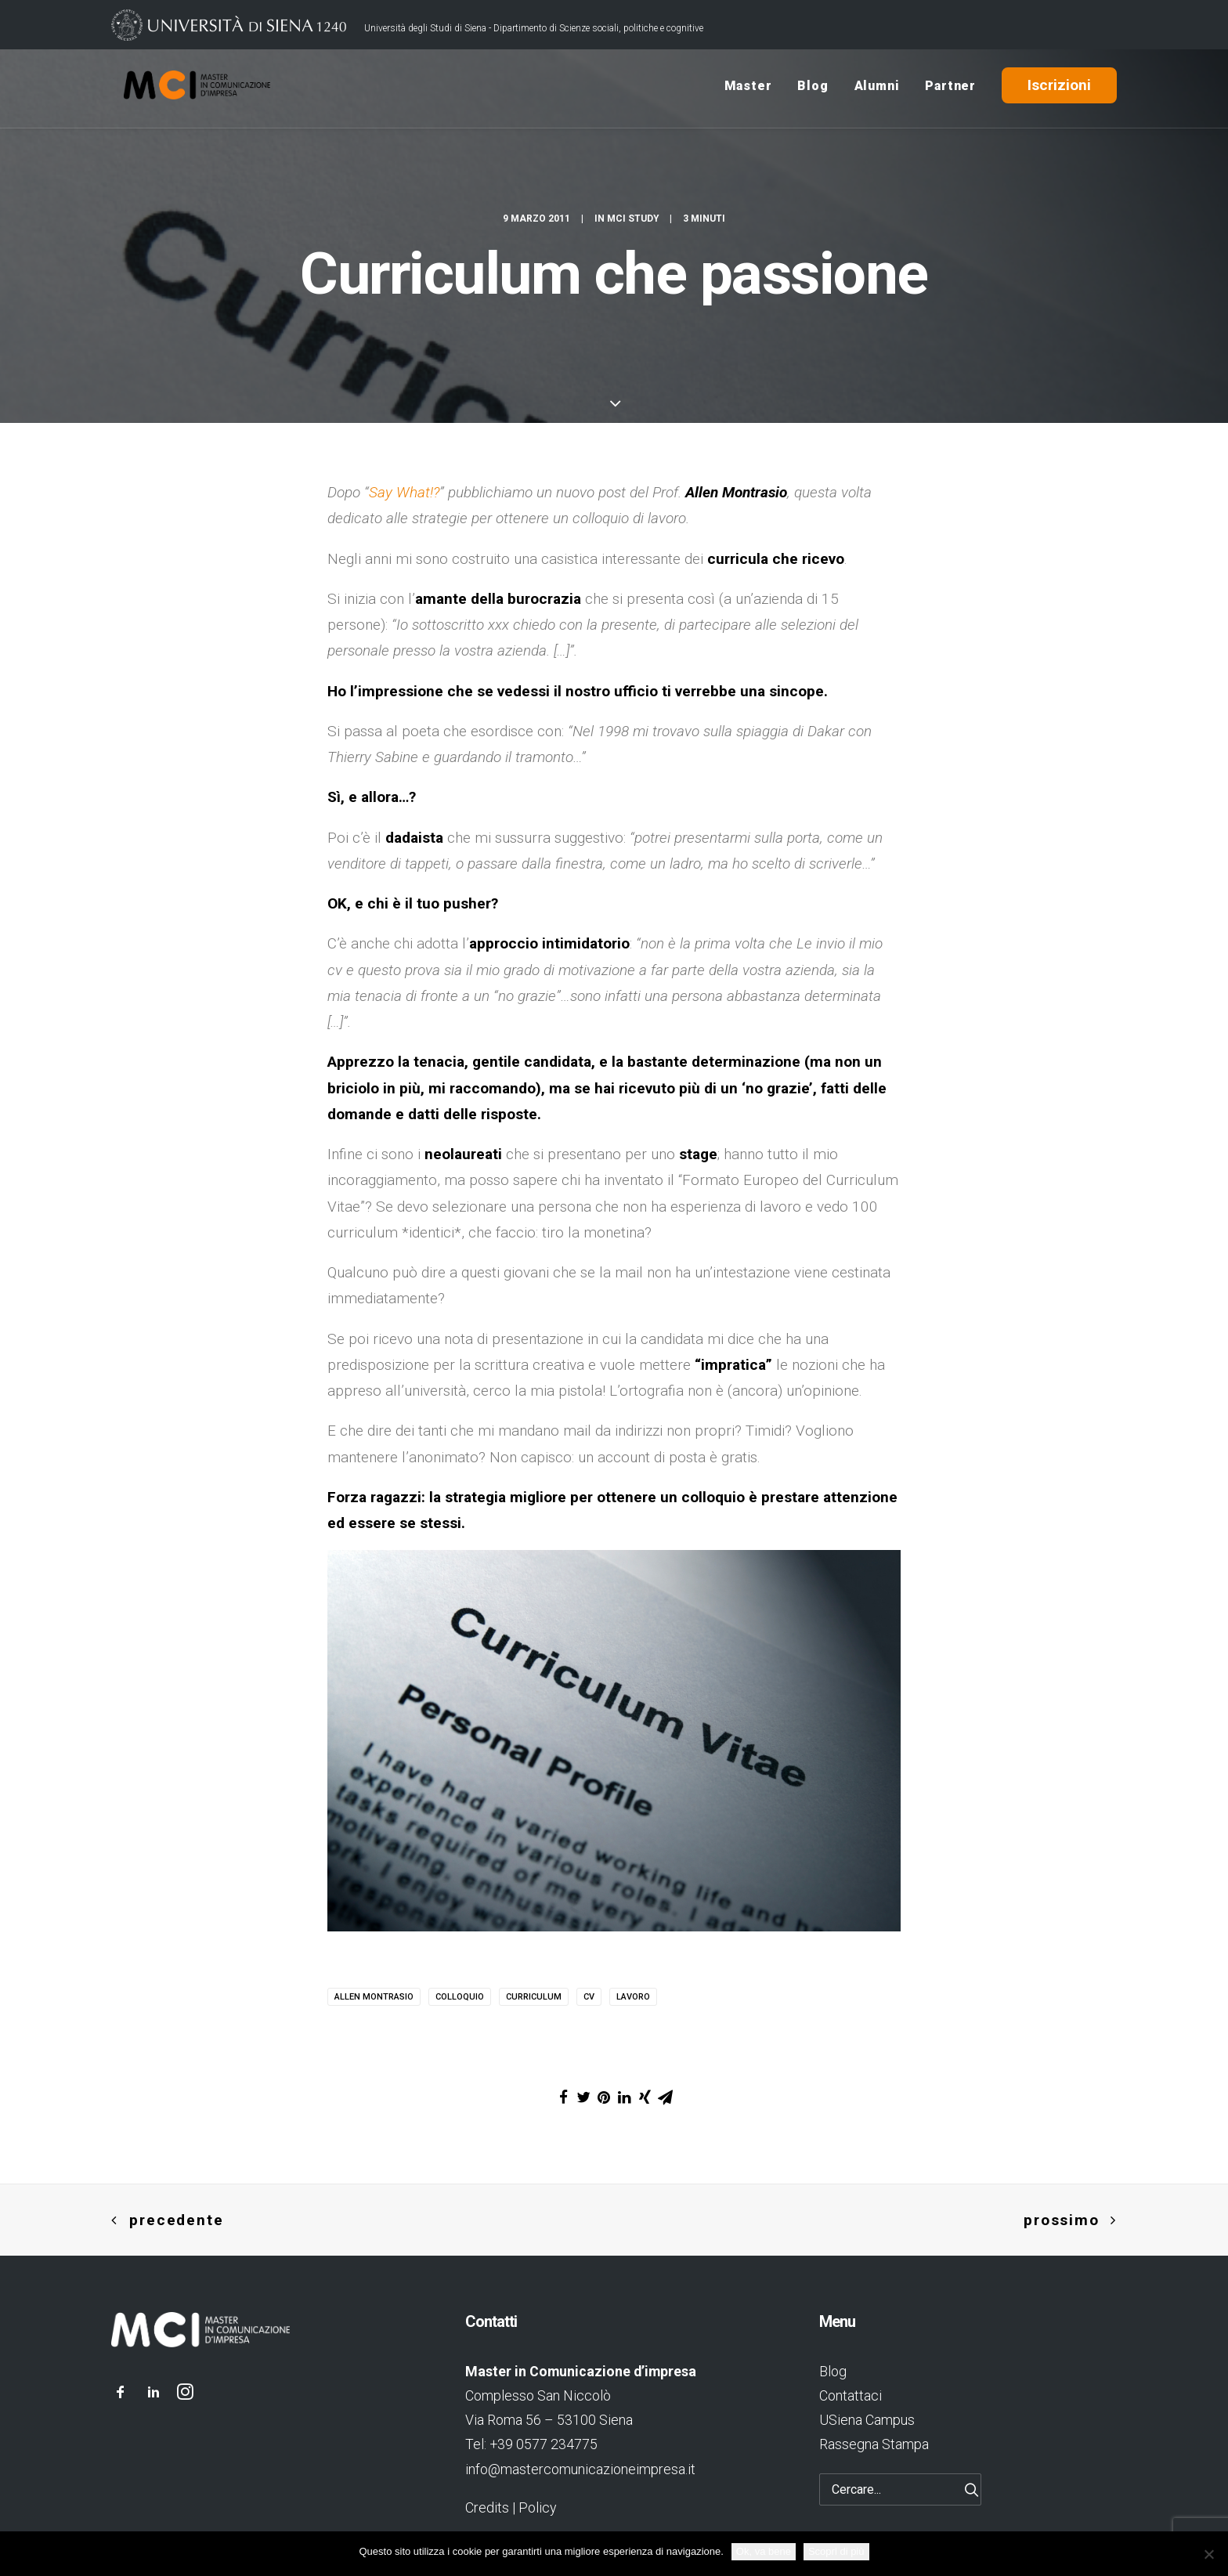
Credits (487, 2507)
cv (588, 1997)
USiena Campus (867, 2420)
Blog (812, 88)
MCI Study (633, 222)
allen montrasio (374, 1997)
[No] (1208, 2554)
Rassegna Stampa (874, 2444)
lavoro (633, 1997)
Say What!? (404, 492)
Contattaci (850, 2395)
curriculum (534, 1997)
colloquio (459, 1997)
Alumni (877, 88)
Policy (537, 2507)
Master (748, 88)
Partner (950, 88)
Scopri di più (836, 2551)
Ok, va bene (763, 2551)
